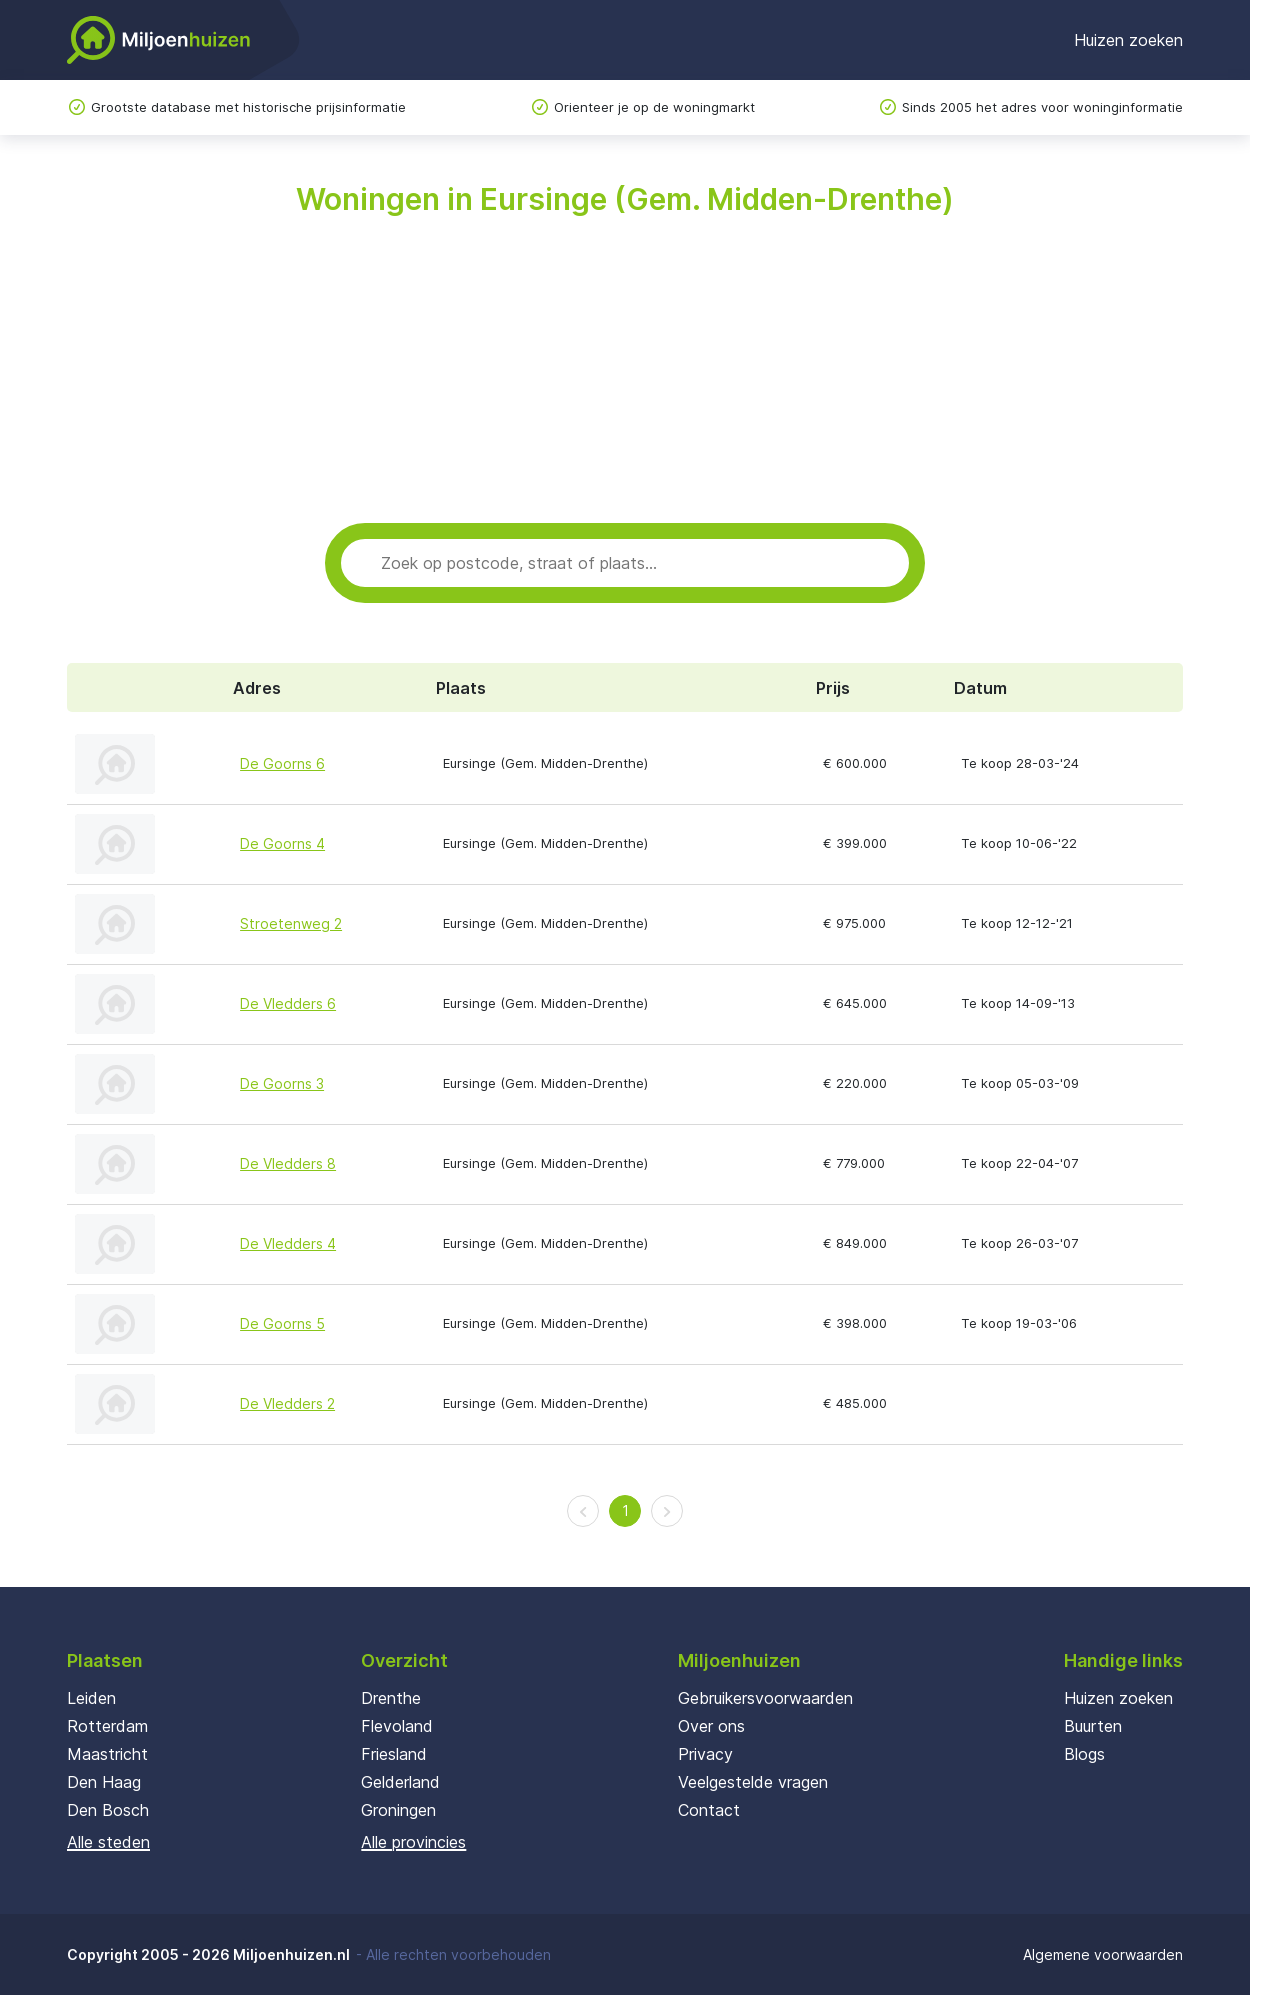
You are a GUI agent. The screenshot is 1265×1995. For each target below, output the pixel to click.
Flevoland (397, 1726)
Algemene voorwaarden (1103, 1954)
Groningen (398, 1810)
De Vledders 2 (287, 1403)
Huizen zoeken (1128, 40)
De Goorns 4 (282, 843)
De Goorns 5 (282, 1323)
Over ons (711, 1726)
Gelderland (400, 1782)
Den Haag (104, 1782)
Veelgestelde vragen (753, 1782)
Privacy (705, 1754)
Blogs (1084, 1754)
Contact (709, 1810)
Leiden (91, 1698)
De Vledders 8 (288, 1163)
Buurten (1093, 1726)
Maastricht (107, 1754)
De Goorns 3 (282, 1083)
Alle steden (108, 1842)
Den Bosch (108, 1810)
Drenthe (391, 1698)
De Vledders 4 (288, 1243)
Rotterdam (107, 1726)
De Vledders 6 (288, 1003)
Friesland (394, 1754)
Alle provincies (413, 1842)
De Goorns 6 (282, 763)
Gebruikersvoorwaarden (765, 1698)
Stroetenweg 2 (291, 923)
